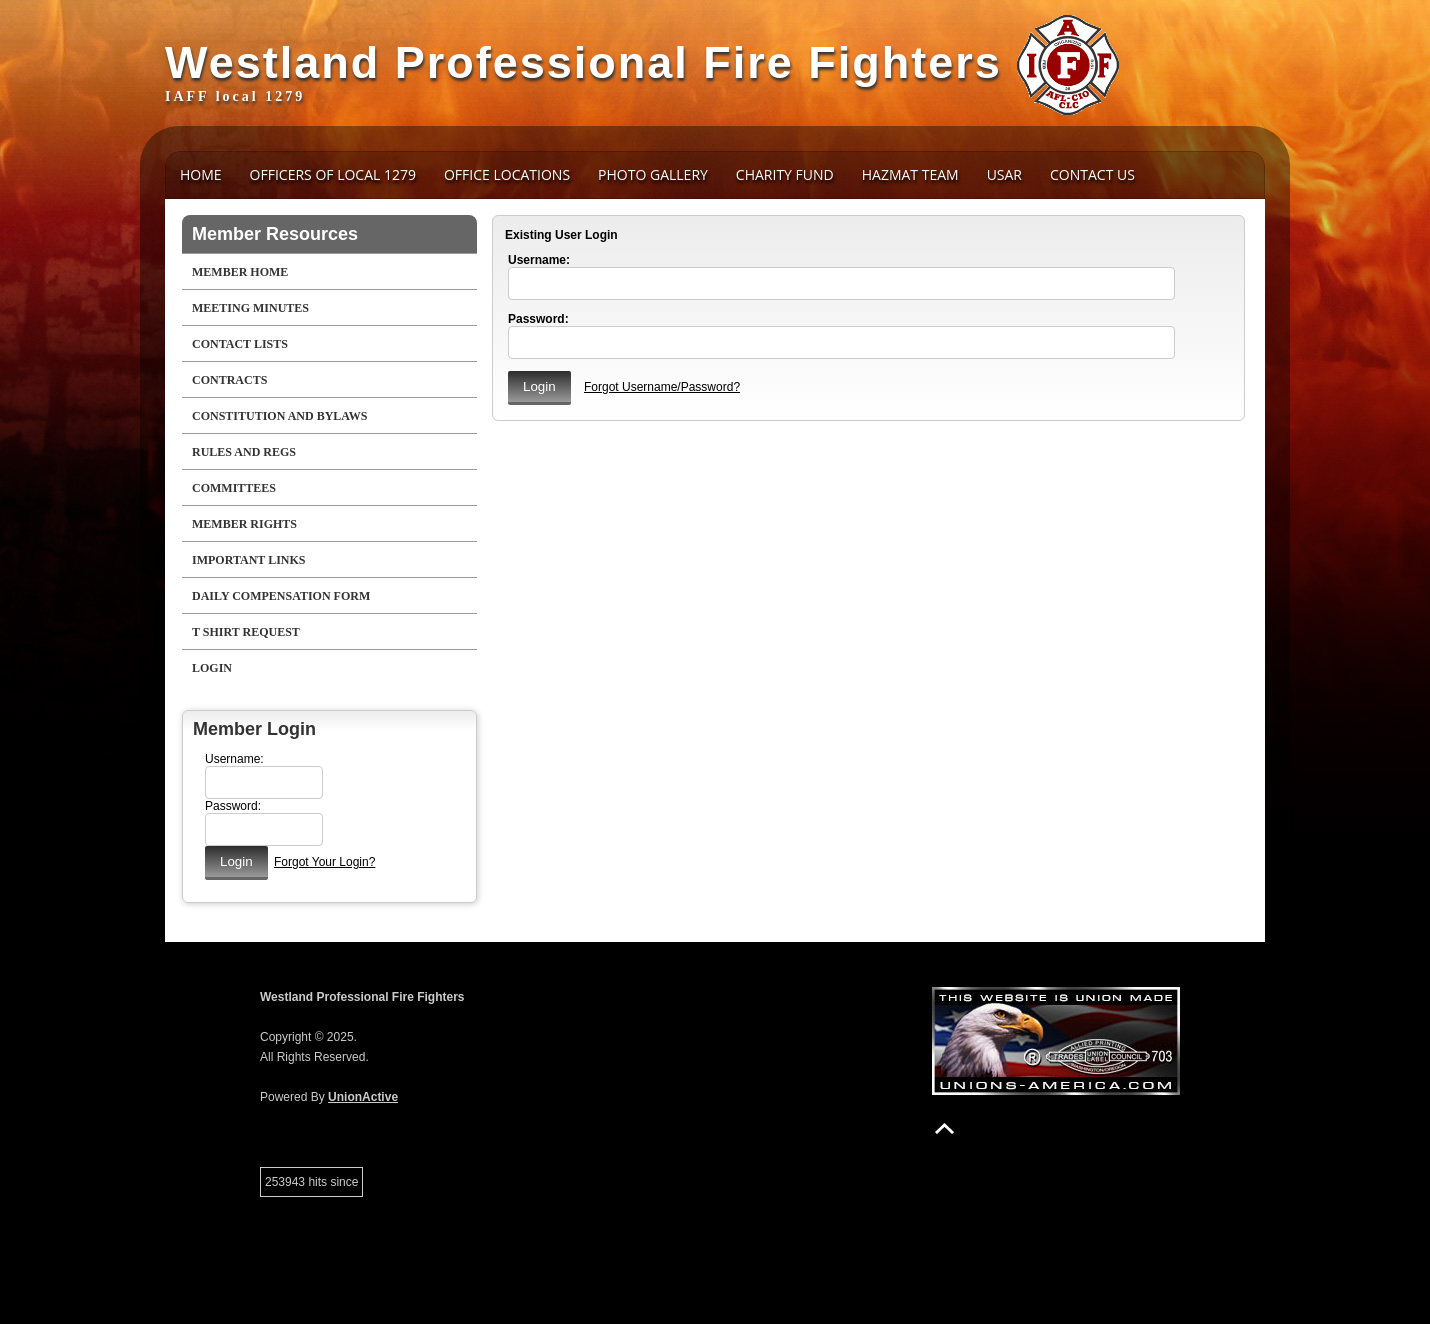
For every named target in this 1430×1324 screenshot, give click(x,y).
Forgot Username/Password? (662, 387)
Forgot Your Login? (324, 862)
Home (201, 174)
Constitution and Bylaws (279, 416)
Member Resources (275, 234)
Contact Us (1092, 174)
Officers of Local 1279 (333, 174)
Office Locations (507, 174)
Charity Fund (785, 174)
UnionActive (363, 1097)
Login (212, 668)
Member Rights (244, 524)
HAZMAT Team (910, 174)
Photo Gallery (653, 174)
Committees (234, 488)
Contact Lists (240, 344)
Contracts (229, 380)
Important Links (248, 560)
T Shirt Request (246, 632)
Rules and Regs (244, 452)
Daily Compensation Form (281, 596)
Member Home (240, 272)
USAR (1004, 174)
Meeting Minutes (250, 308)
